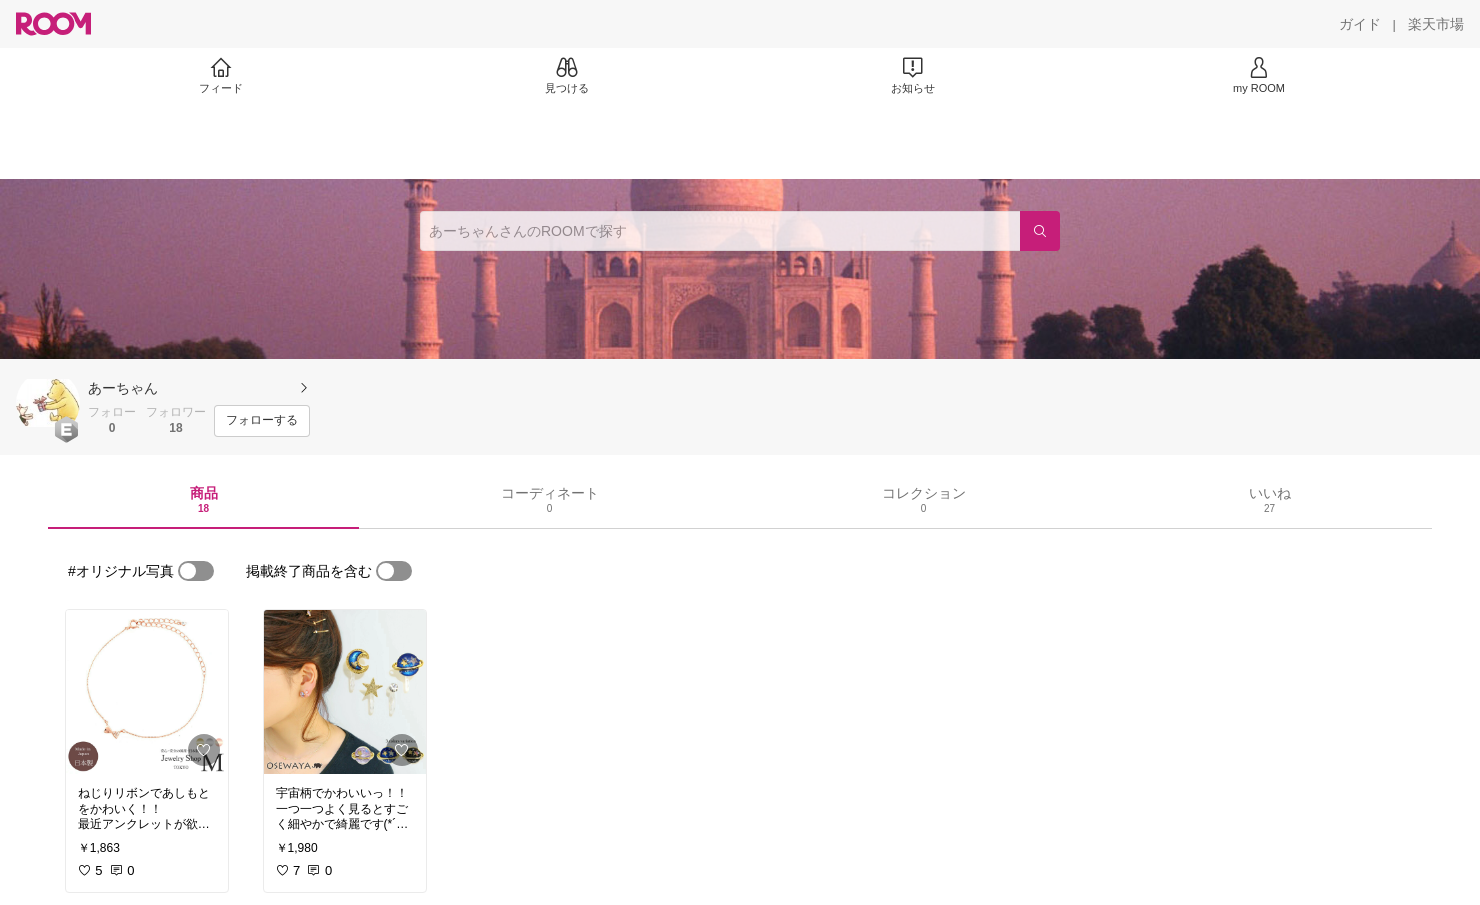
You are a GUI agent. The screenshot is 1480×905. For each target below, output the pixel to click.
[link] (147, 692)
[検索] (1040, 231)
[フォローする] (262, 421)
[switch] (196, 571)
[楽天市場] (1436, 24)
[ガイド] (1360, 24)
